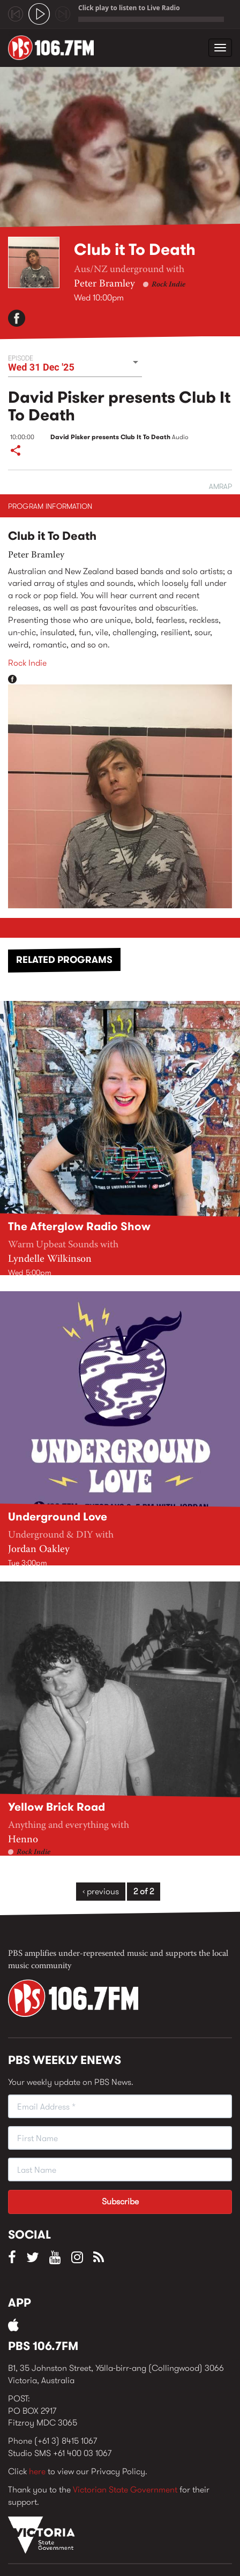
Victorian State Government (125, 2489)
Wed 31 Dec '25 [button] (41, 367)
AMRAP (220, 486)
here (37, 2471)
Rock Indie (168, 285)
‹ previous (100, 1891)
